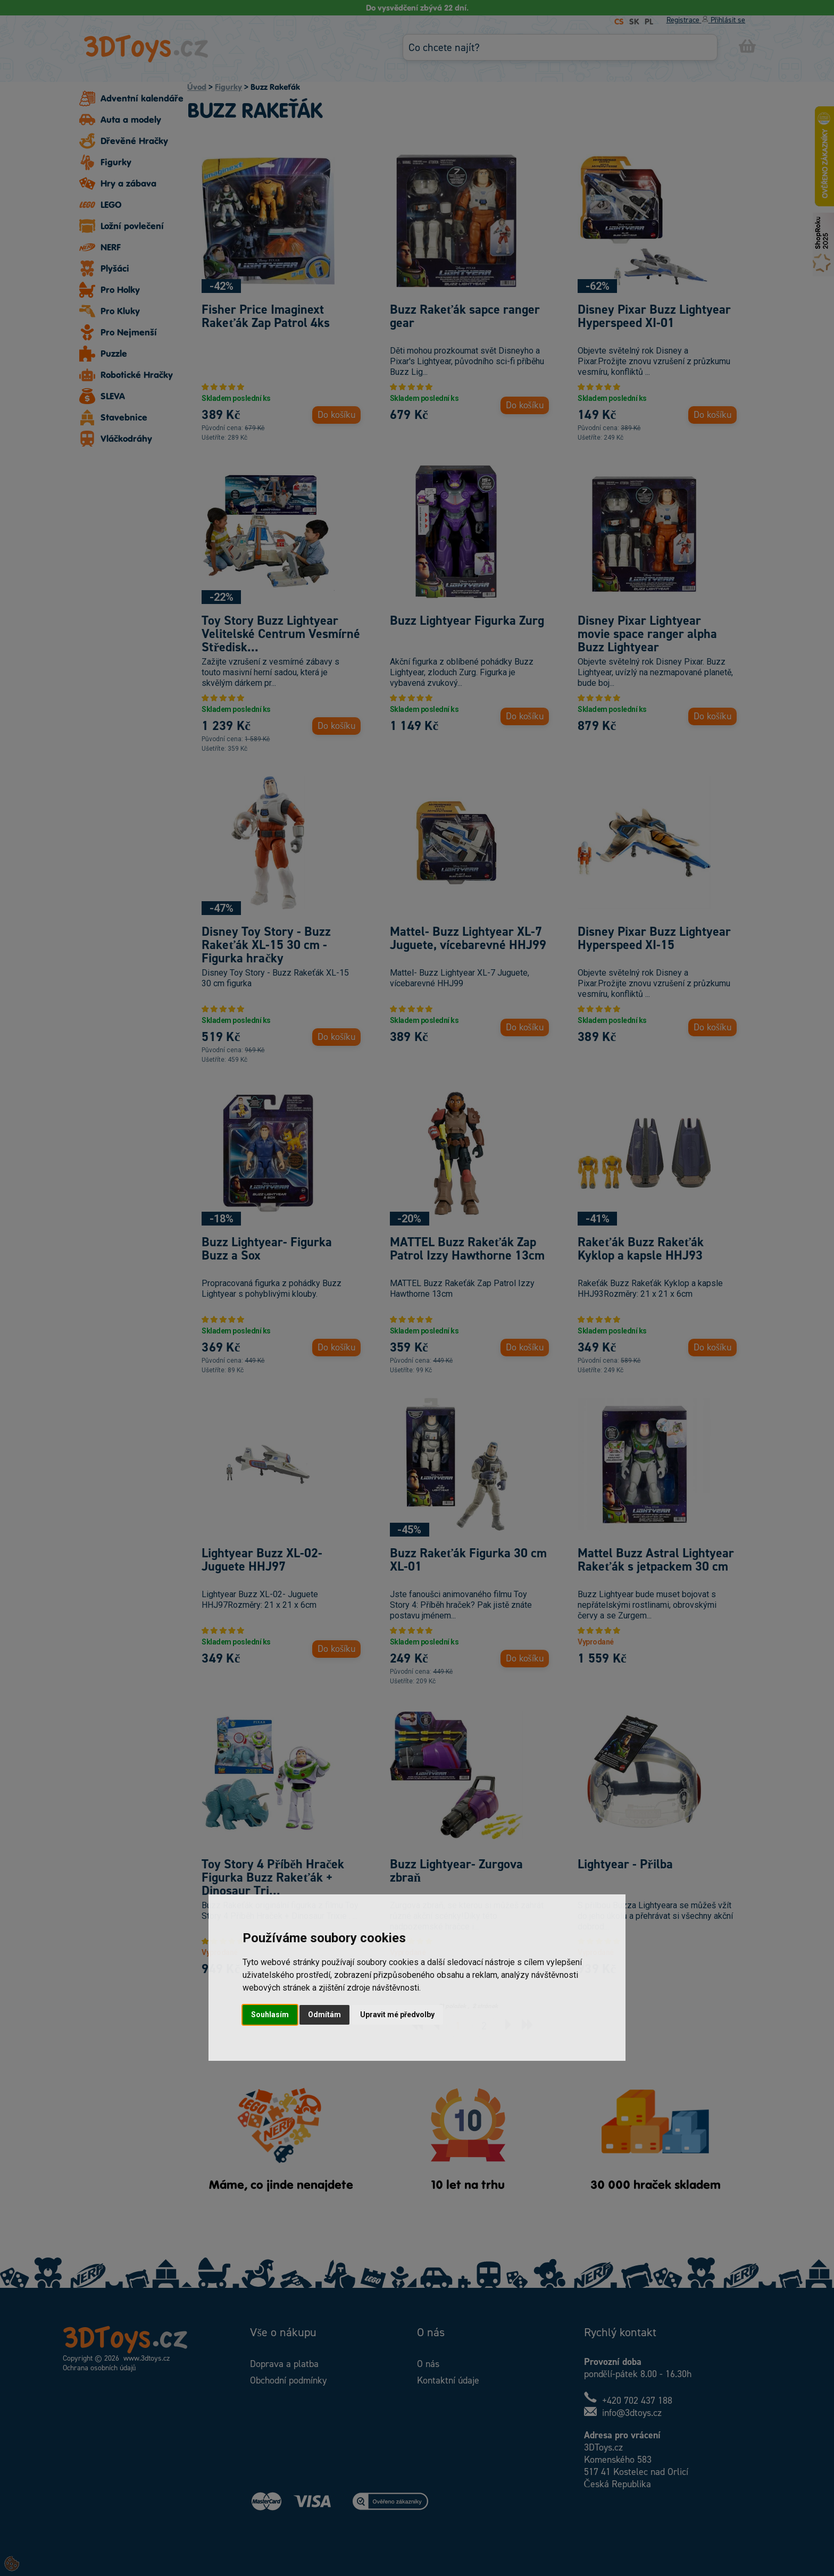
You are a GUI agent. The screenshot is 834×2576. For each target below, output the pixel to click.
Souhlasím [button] (270, 2014)
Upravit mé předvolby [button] (397, 2014)
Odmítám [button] (324, 2014)
